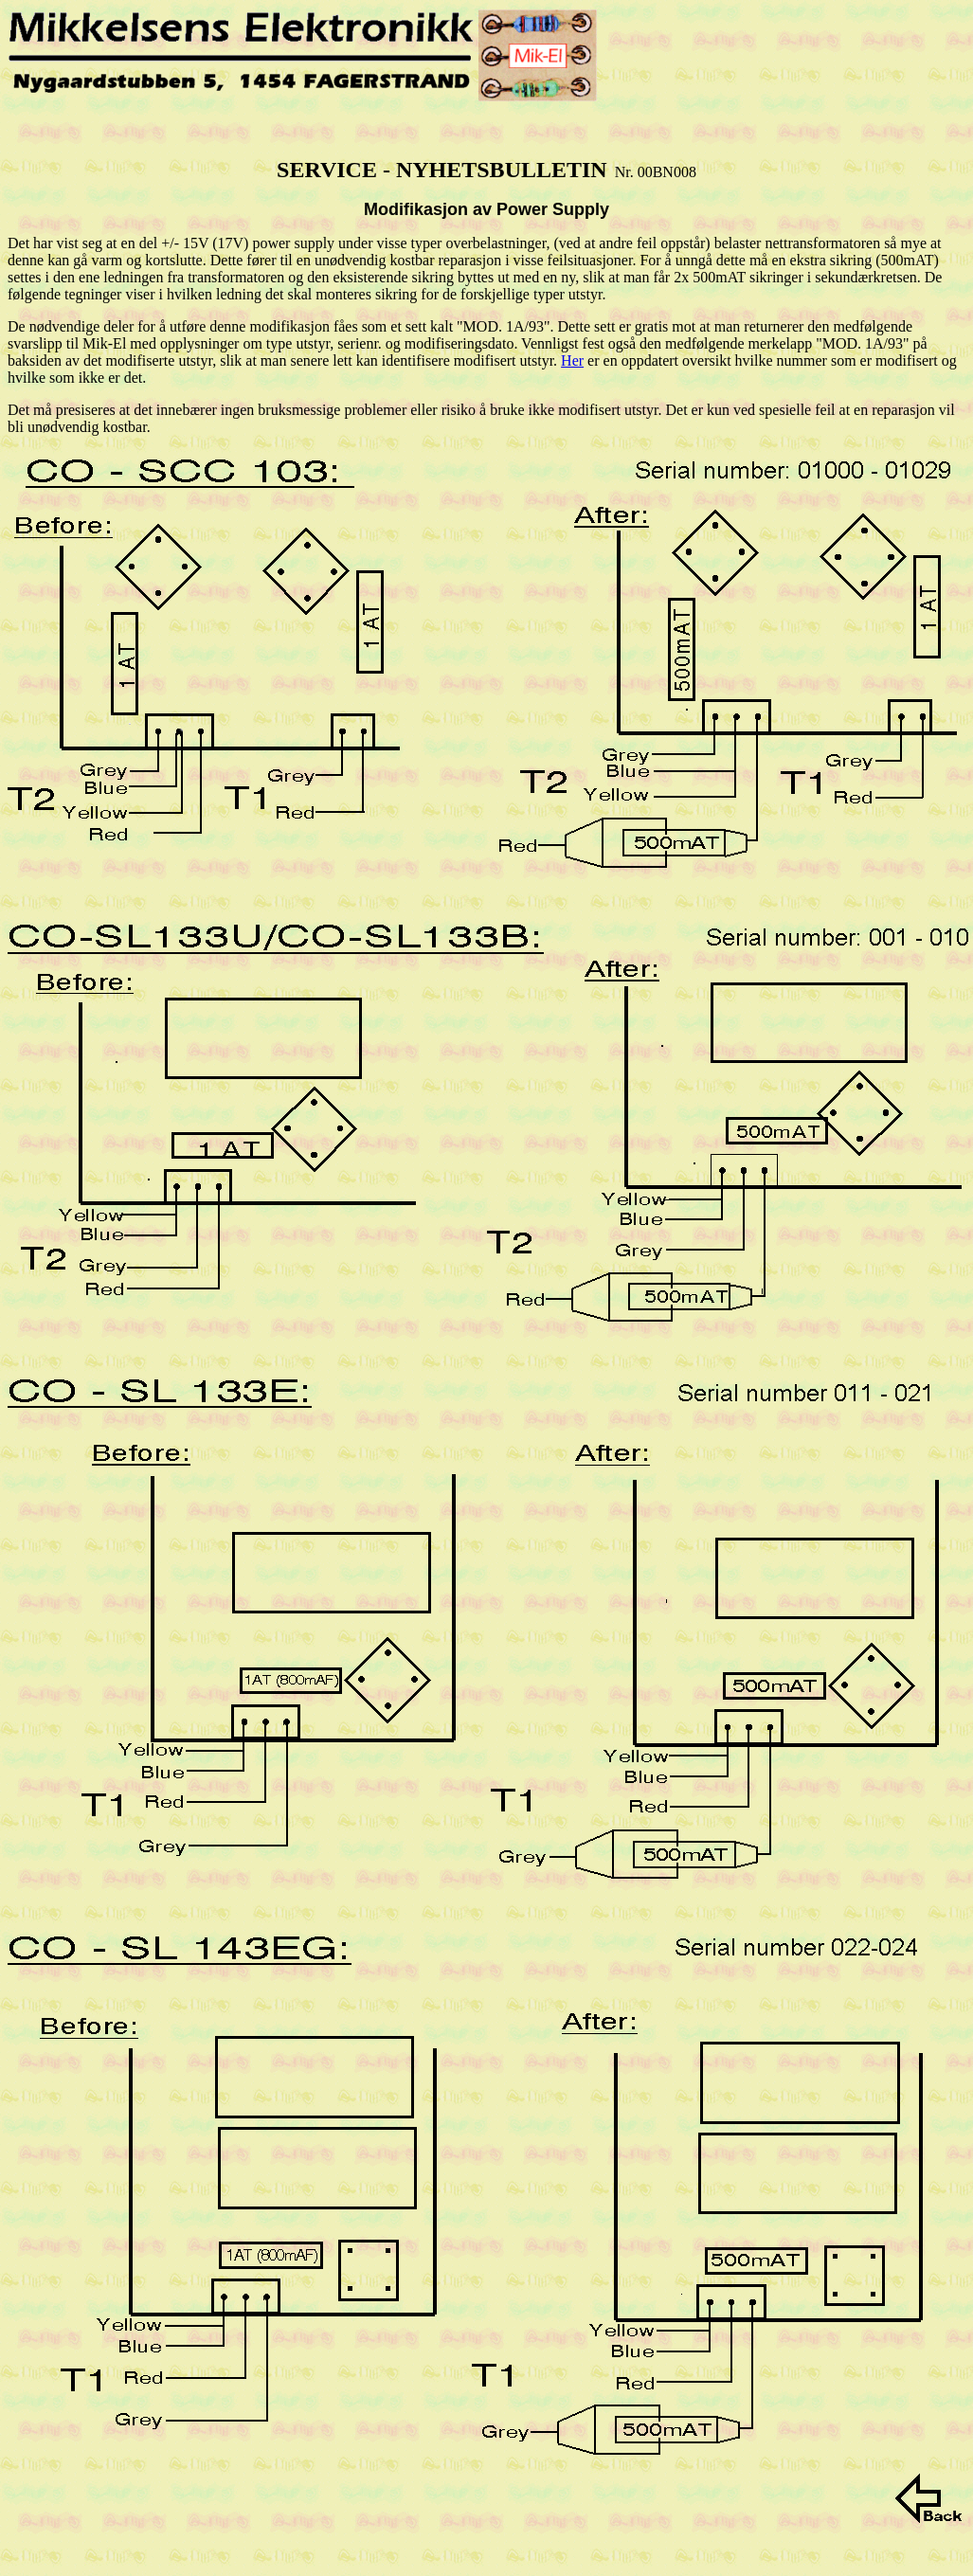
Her (572, 360)
